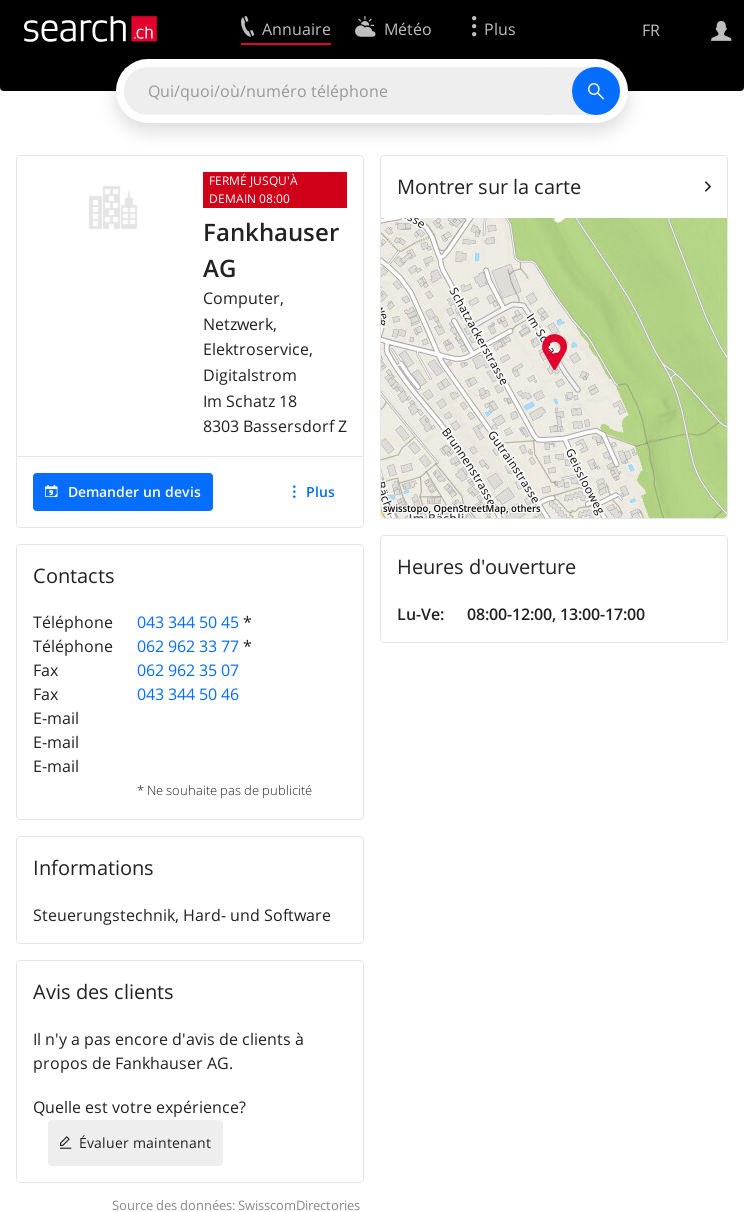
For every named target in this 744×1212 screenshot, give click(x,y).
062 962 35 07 (188, 670)
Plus (320, 491)
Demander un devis (134, 491)
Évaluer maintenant (145, 1142)
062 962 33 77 (188, 646)
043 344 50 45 (188, 622)
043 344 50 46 (188, 694)
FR (651, 30)
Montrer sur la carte (489, 186)
